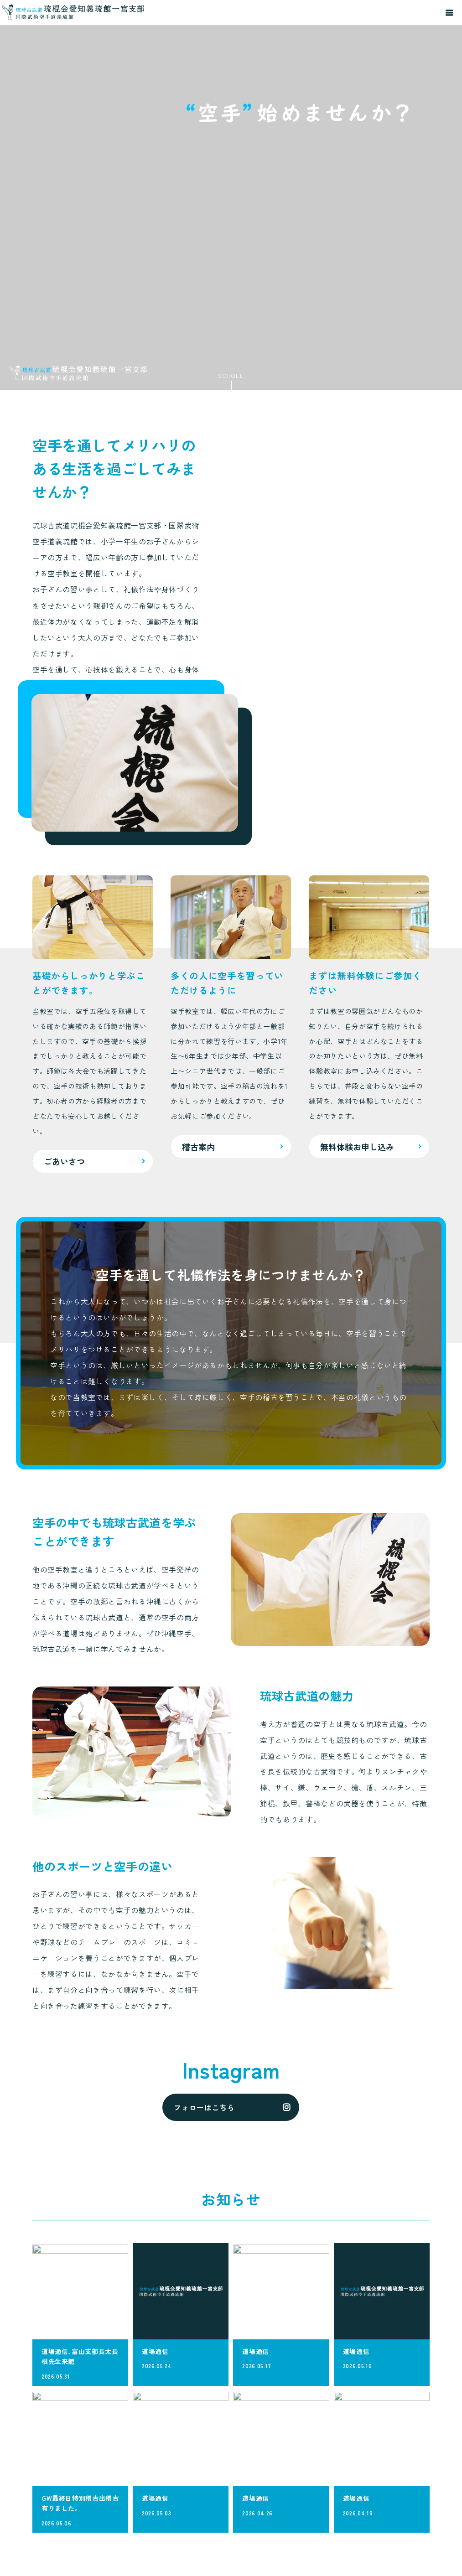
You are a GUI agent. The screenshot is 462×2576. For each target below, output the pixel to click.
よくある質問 (408, 2468)
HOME (349, 2463)
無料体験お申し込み (408, 2524)
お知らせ (405, 2503)
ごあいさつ (356, 2478)
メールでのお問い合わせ (76, 2554)
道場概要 (405, 2488)
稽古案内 (353, 2493)
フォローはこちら (204, 1953)
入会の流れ (356, 2508)
